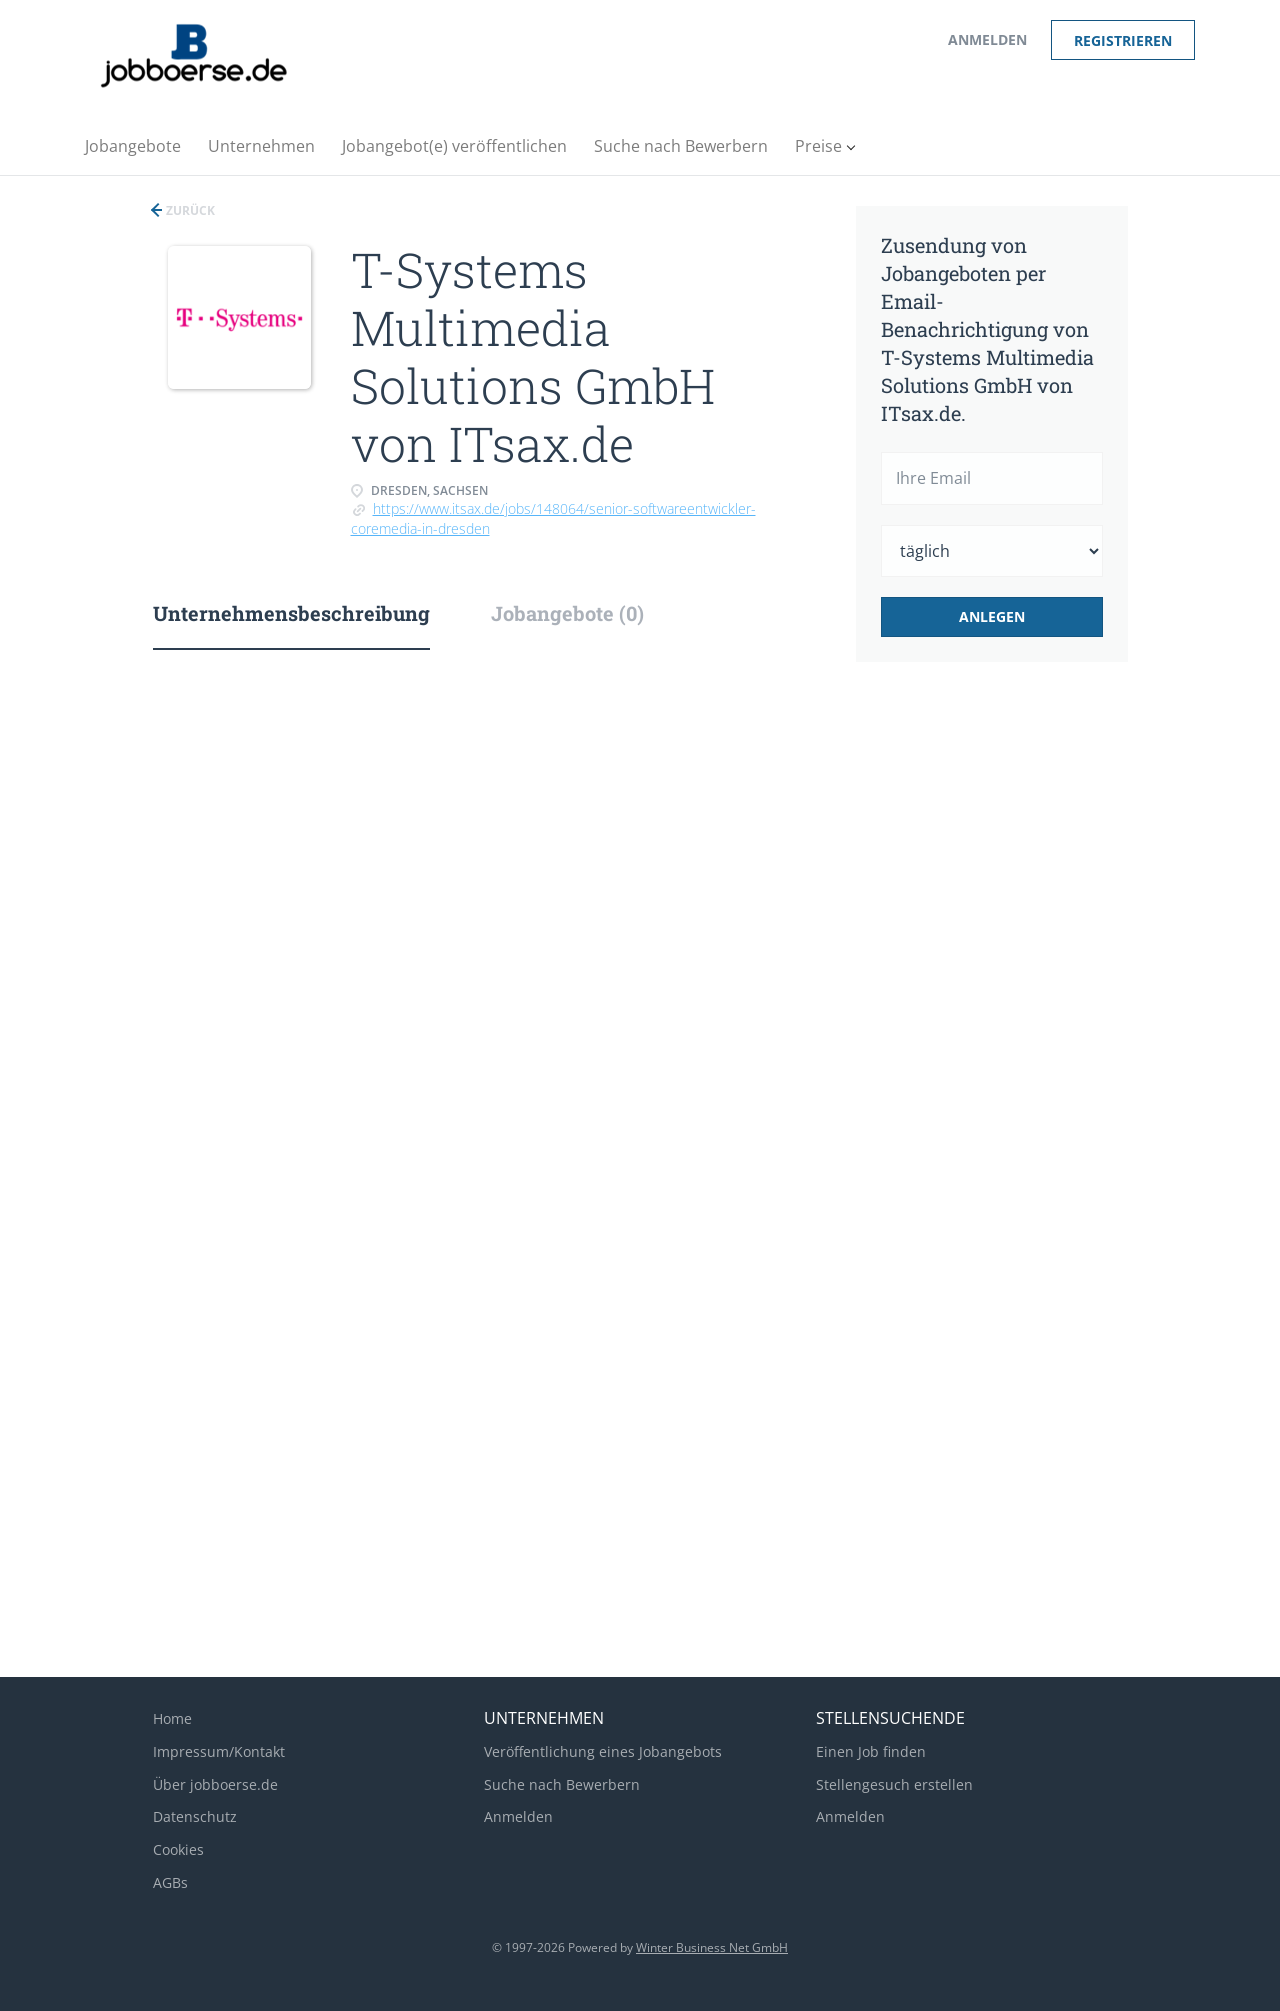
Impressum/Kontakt (219, 1751)
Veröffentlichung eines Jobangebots (603, 1751)
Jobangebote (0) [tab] (567, 613)
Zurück (189, 210)
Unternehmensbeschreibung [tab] (291, 613)
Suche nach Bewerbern (562, 1784)
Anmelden (987, 39)
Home (172, 1718)
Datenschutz (195, 1816)
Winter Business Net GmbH (712, 1947)
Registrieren (1123, 40)
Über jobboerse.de (215, 1784)
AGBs (170, 1882)
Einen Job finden (871, 1751)
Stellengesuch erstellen (894, 1784)
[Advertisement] (1023, 1012)
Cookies (178, 1849)
